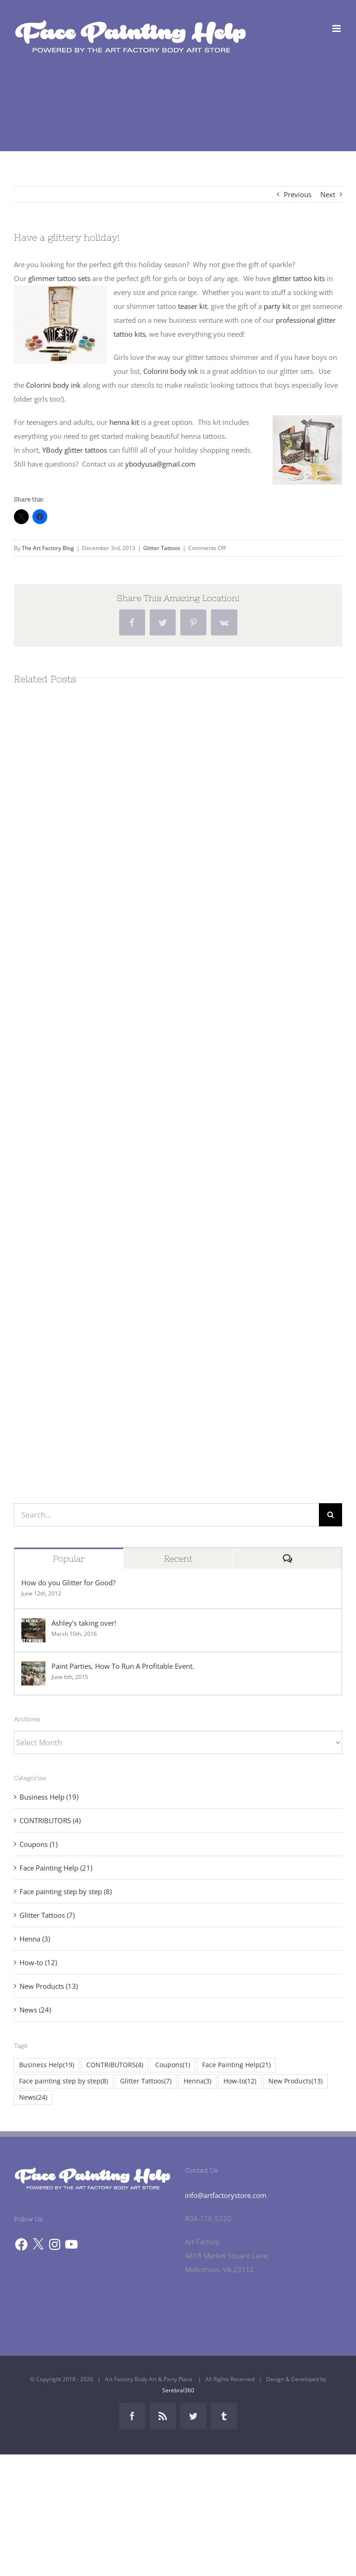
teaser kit (191, 306)
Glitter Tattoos (161, 548)
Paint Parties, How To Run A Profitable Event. (122, 1666)
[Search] (330, 1514)
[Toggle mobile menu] (337, 28)
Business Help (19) (48, 1796)
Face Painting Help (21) (55, 1867)
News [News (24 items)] (33, 2097)
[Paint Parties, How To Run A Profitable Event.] (33, 1668)
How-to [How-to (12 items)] (239, 2081)
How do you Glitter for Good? (68, 1582)
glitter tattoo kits (299, 278)
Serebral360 (178, 2390)
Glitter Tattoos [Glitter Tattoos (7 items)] (146, 2081)
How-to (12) (38, 1962)
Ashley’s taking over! (83, 1623)
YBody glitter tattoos (74, 450)
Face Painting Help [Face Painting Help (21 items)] (236, 2065)
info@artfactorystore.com (226, 2195)
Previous (298, 194)
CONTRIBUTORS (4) (50, 1820)
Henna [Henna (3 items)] (197, 2081)
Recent (178, 1559)
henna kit (124, 422)
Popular (69, 1559)
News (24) (35, 2009)
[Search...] (166, 1514)
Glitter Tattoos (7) (47, 1915)
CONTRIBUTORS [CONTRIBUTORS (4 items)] (114, 2065)
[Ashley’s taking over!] (33, 1625)
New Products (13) (48, 1986)
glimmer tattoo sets (59, 278)
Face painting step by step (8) (65, 1891)
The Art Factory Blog (48, 548)
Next (327, 194)
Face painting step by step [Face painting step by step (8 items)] (63, 2081)
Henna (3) (34, 1938)
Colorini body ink (170, 371)
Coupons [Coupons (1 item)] (172, 2065)
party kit (277, 306)
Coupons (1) (38, 1844)
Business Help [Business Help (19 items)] (46, 2065)
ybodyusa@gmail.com (160, 463)
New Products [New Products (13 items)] (295, 2081)
